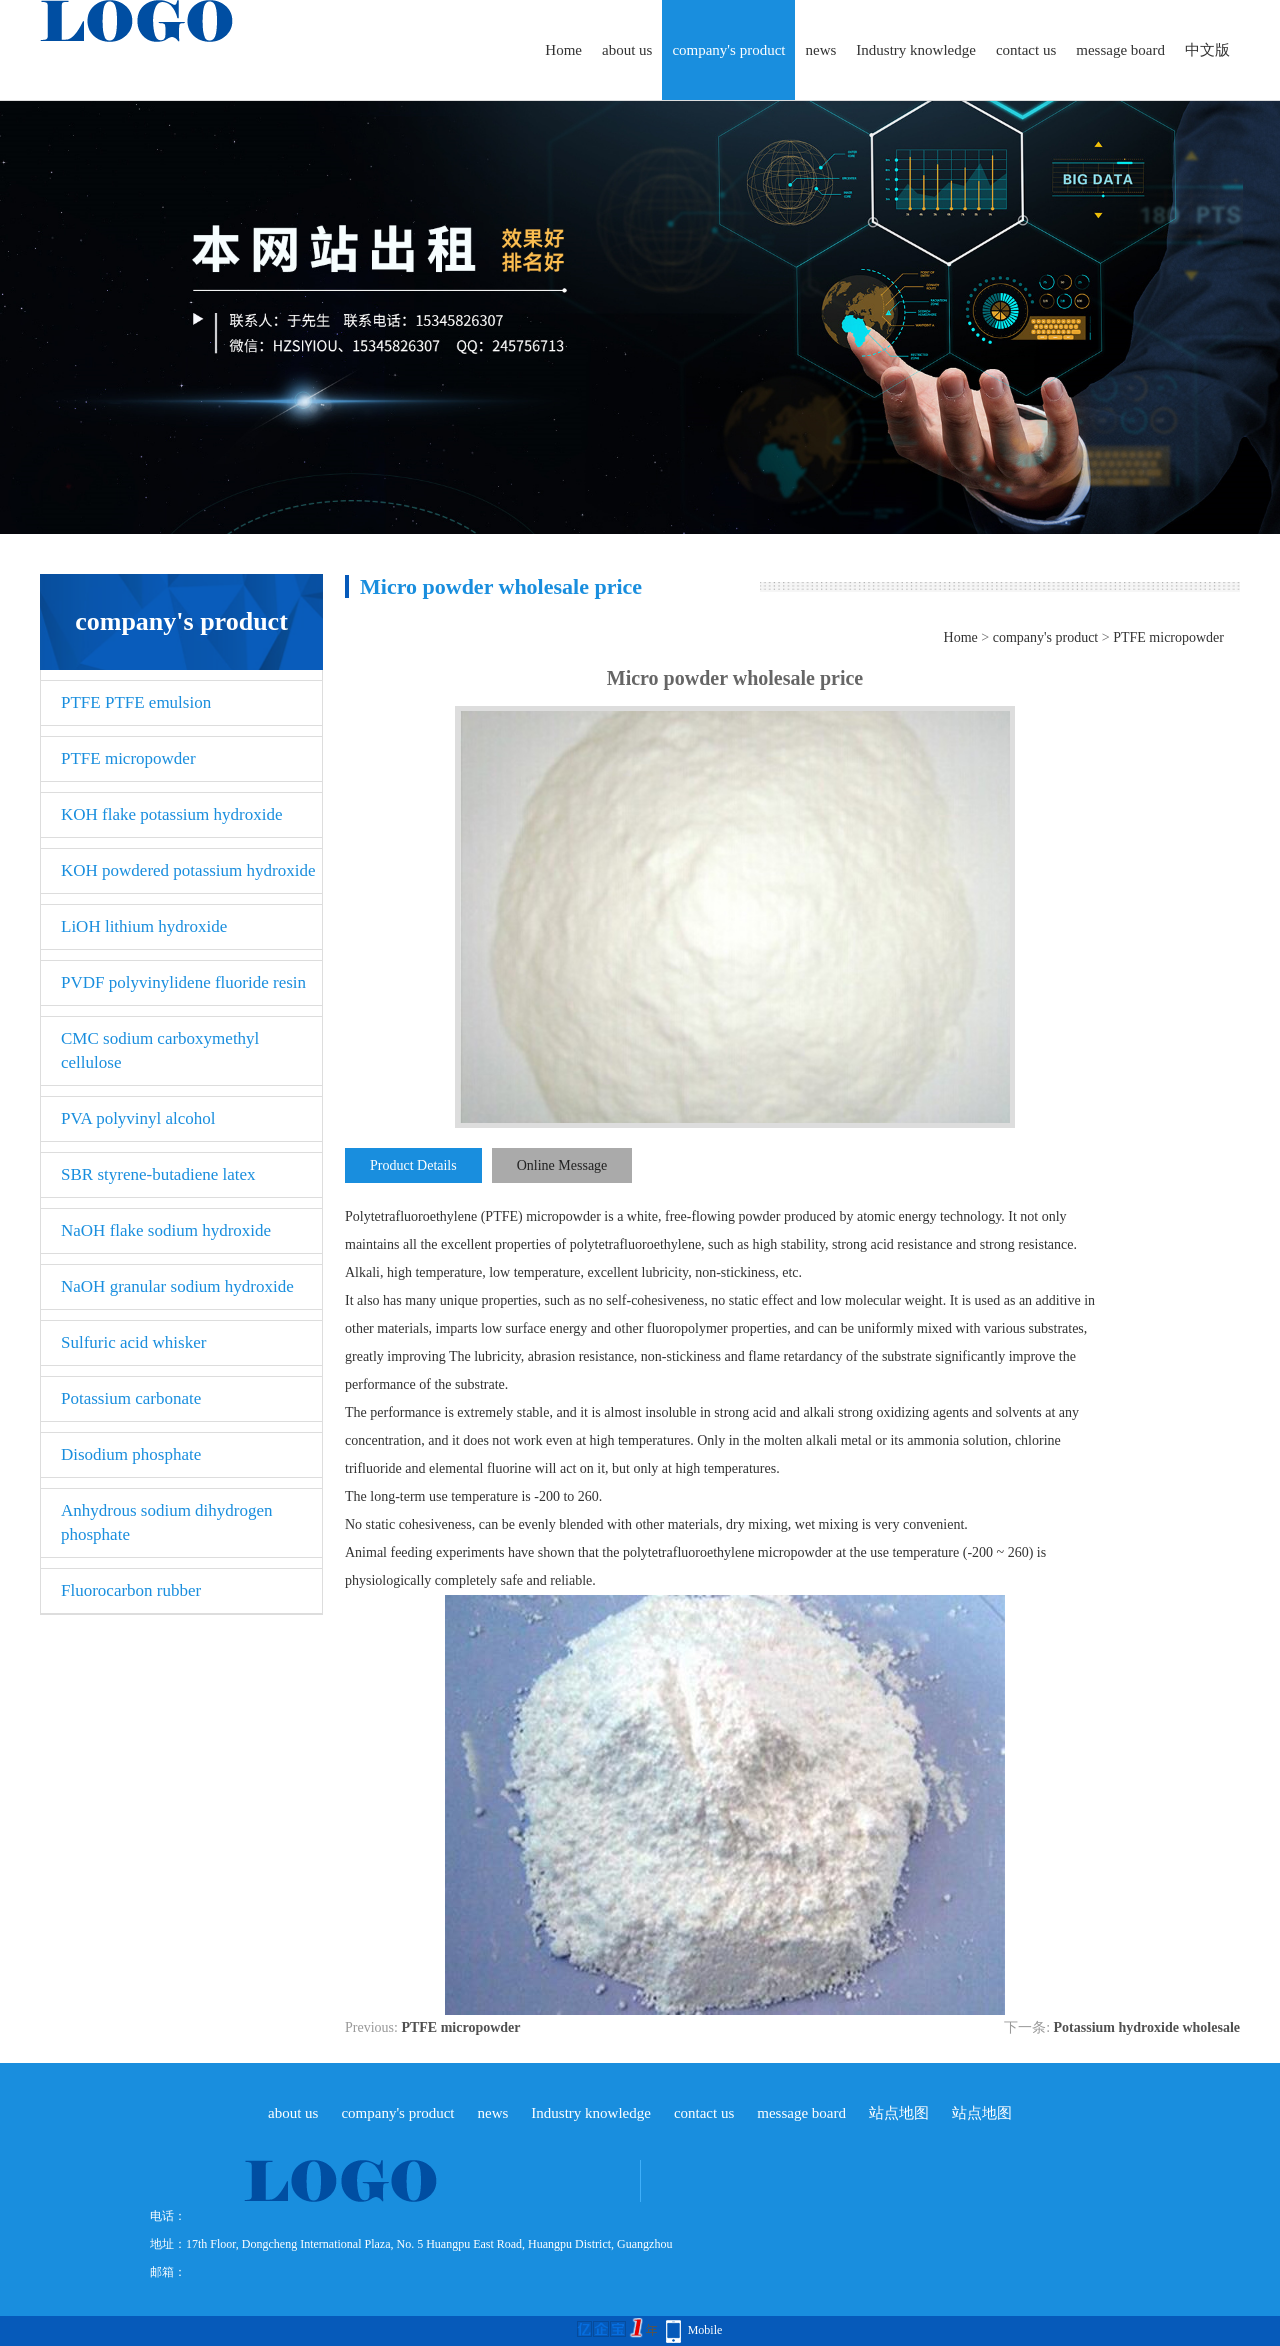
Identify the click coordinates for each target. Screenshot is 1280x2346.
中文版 (1207, 50)
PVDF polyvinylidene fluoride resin (183, 982)
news (820, 50)
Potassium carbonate (131, 1398)
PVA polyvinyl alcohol (138, 1118)
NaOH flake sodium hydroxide (166, 1230)
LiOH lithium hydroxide (144, 926)
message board (1120, 50)
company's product (728, 50)
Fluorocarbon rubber (131, 1590)
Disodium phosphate (131, 1454)
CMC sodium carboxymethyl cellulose (160, 1050)
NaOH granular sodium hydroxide (177, 1286)
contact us (1026, 50)
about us (627, 50)
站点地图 (899, 2113)
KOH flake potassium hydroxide (171, 814)
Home (563, 50)
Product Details (413, 1165)
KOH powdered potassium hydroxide (188, 870)
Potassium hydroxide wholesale (1147, 2027)
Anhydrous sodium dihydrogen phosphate (167, 1522)
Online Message (562, 1165)
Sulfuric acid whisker (133, 1342)
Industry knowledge (916, 50)
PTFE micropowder (128, 758)
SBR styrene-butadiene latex (158, 1174)
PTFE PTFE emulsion (136, 702)
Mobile (705, 2330)
